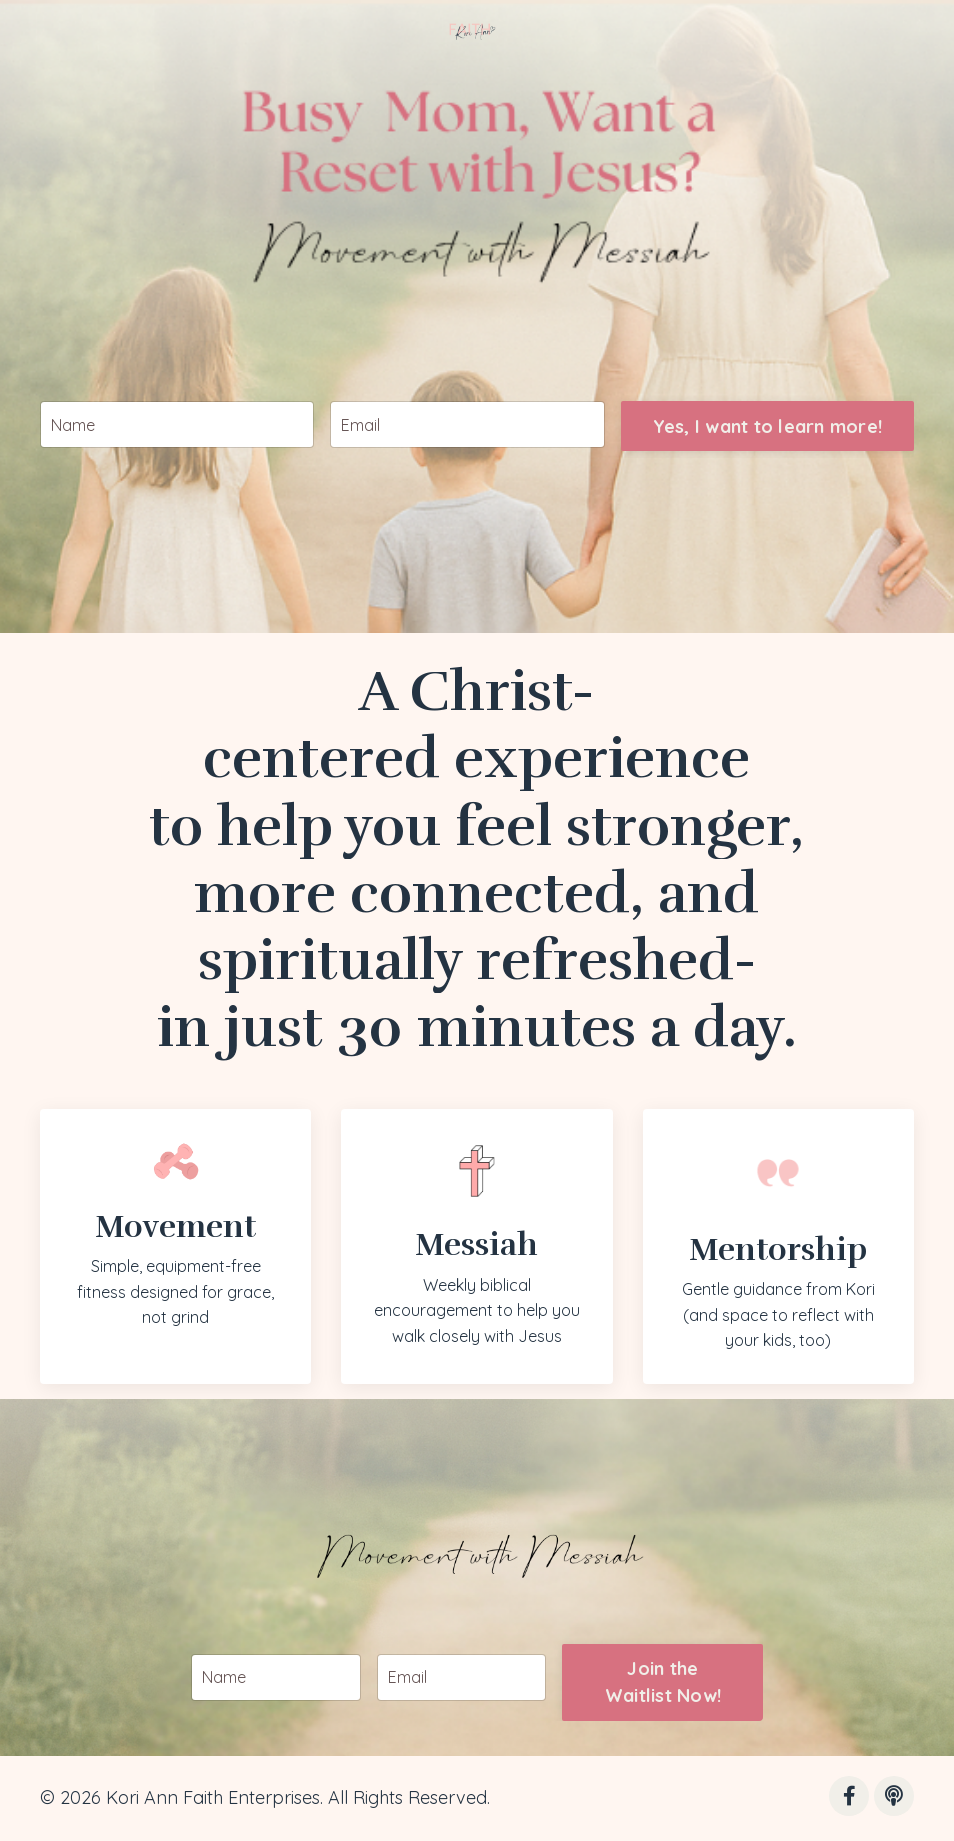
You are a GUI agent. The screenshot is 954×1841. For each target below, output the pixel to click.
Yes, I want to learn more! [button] (768, 460)
